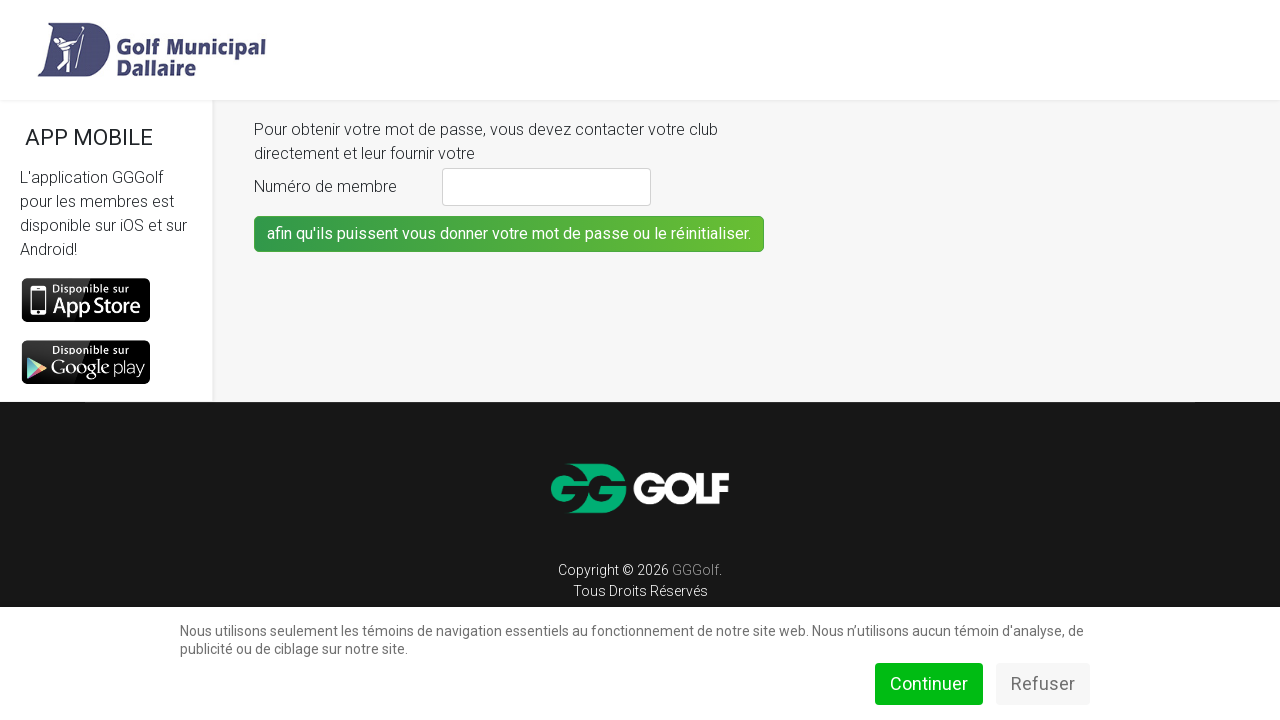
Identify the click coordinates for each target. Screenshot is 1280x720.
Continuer (929, 683)
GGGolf (695, 570)
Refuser (1043, 683)
